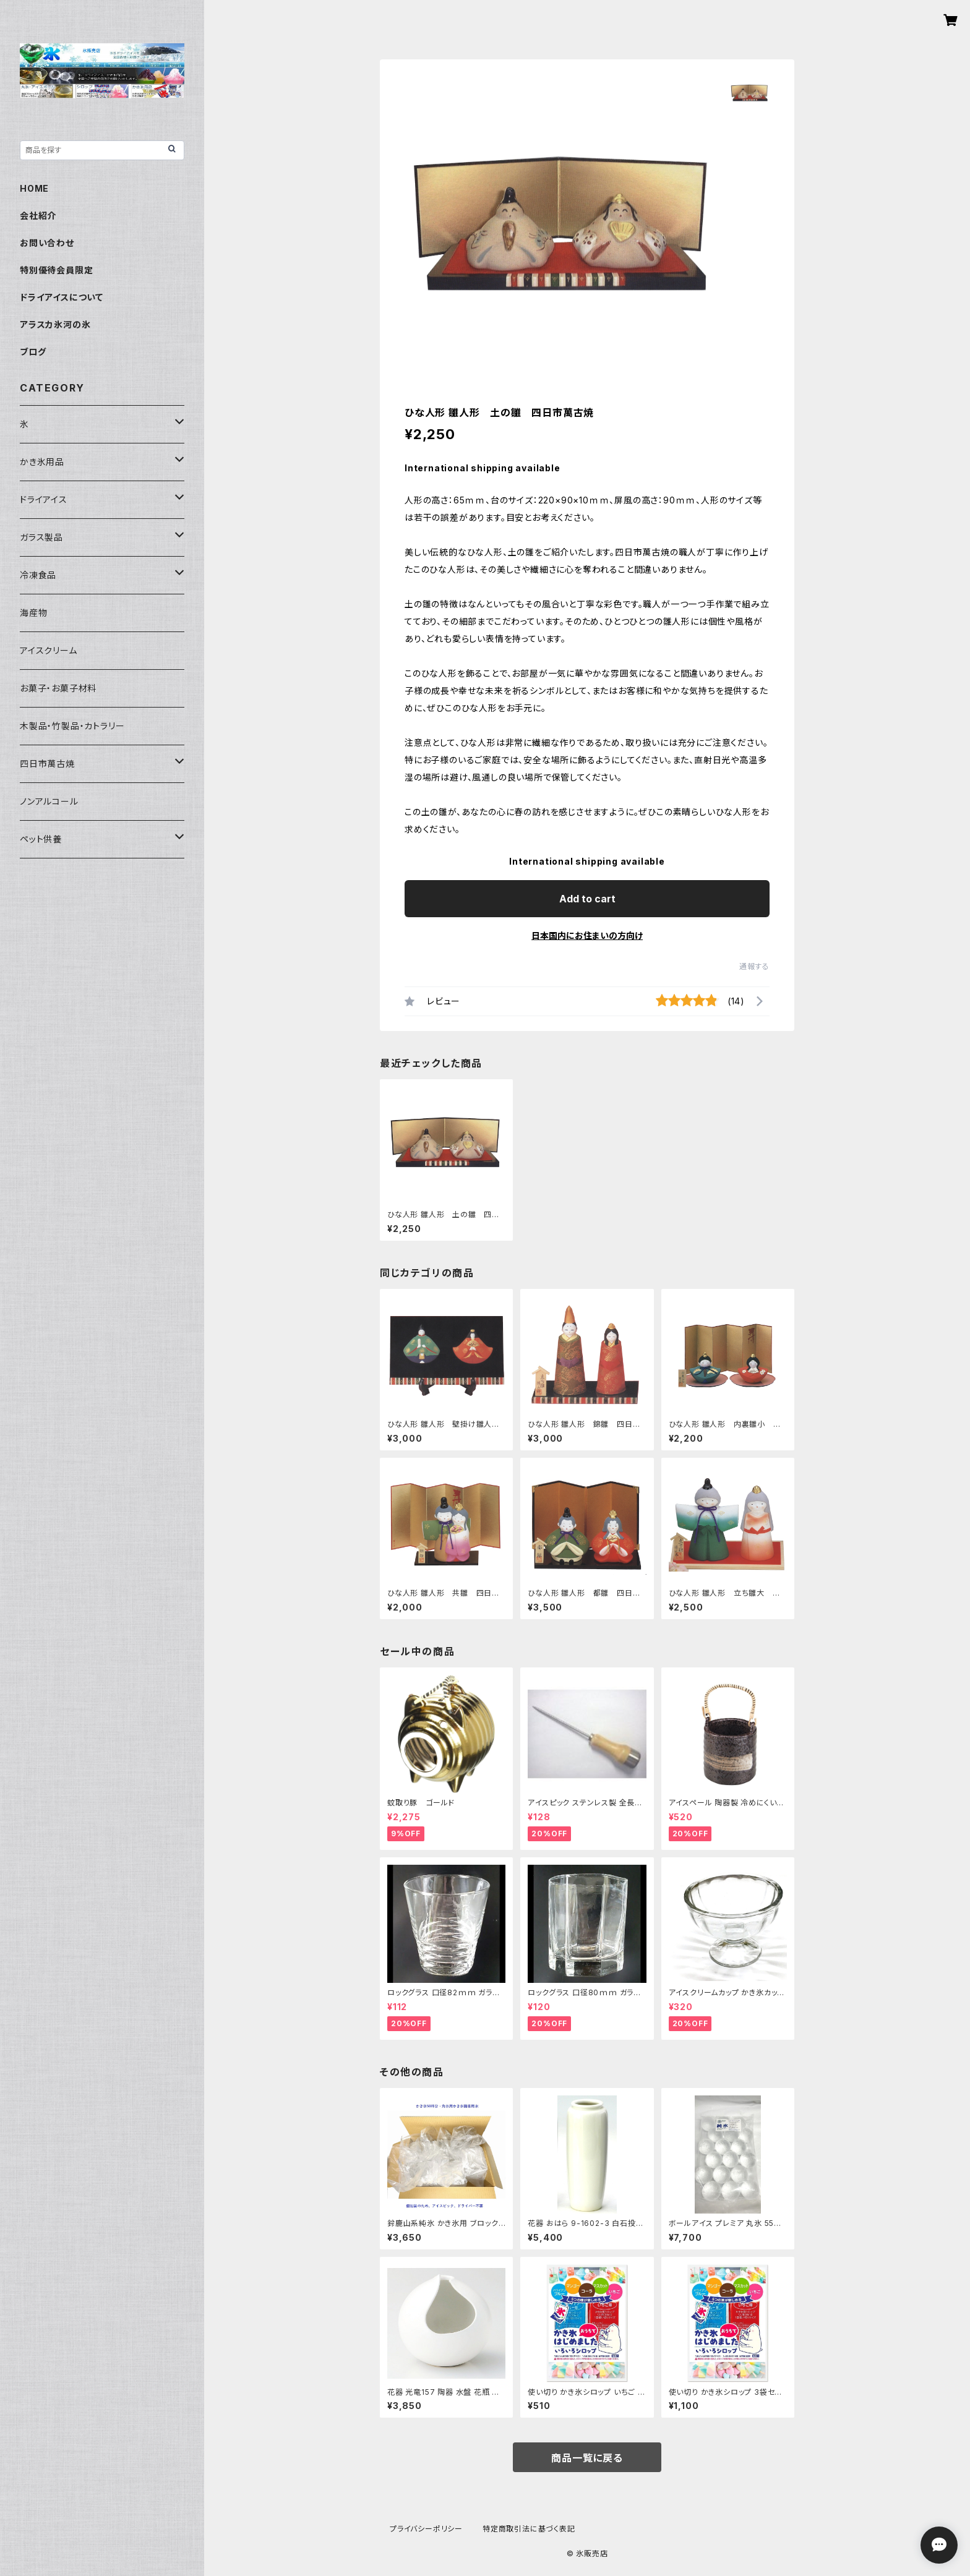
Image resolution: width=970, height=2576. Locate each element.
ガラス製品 (41, 537)
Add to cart (587, 898)
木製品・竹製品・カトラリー (72, 726)
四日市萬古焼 (47, 763)
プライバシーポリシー (426, 2528)
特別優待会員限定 (56, 270)
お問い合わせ (47, 242)
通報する (754, 966)
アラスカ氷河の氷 (55, 324)
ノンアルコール (49, 801)
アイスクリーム (48, 650)
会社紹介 (38, 215)
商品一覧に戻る (587, 2458)
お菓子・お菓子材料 (58, 688)
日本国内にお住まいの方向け (587, 935)
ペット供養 (41, 839)
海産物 (33, 612)
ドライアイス (43, 499)
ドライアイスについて (61, 297)
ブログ (33, 351)
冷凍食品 (38, 575)
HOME (34, 188)
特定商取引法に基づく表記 (529, 2528)
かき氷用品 (42, 461)
